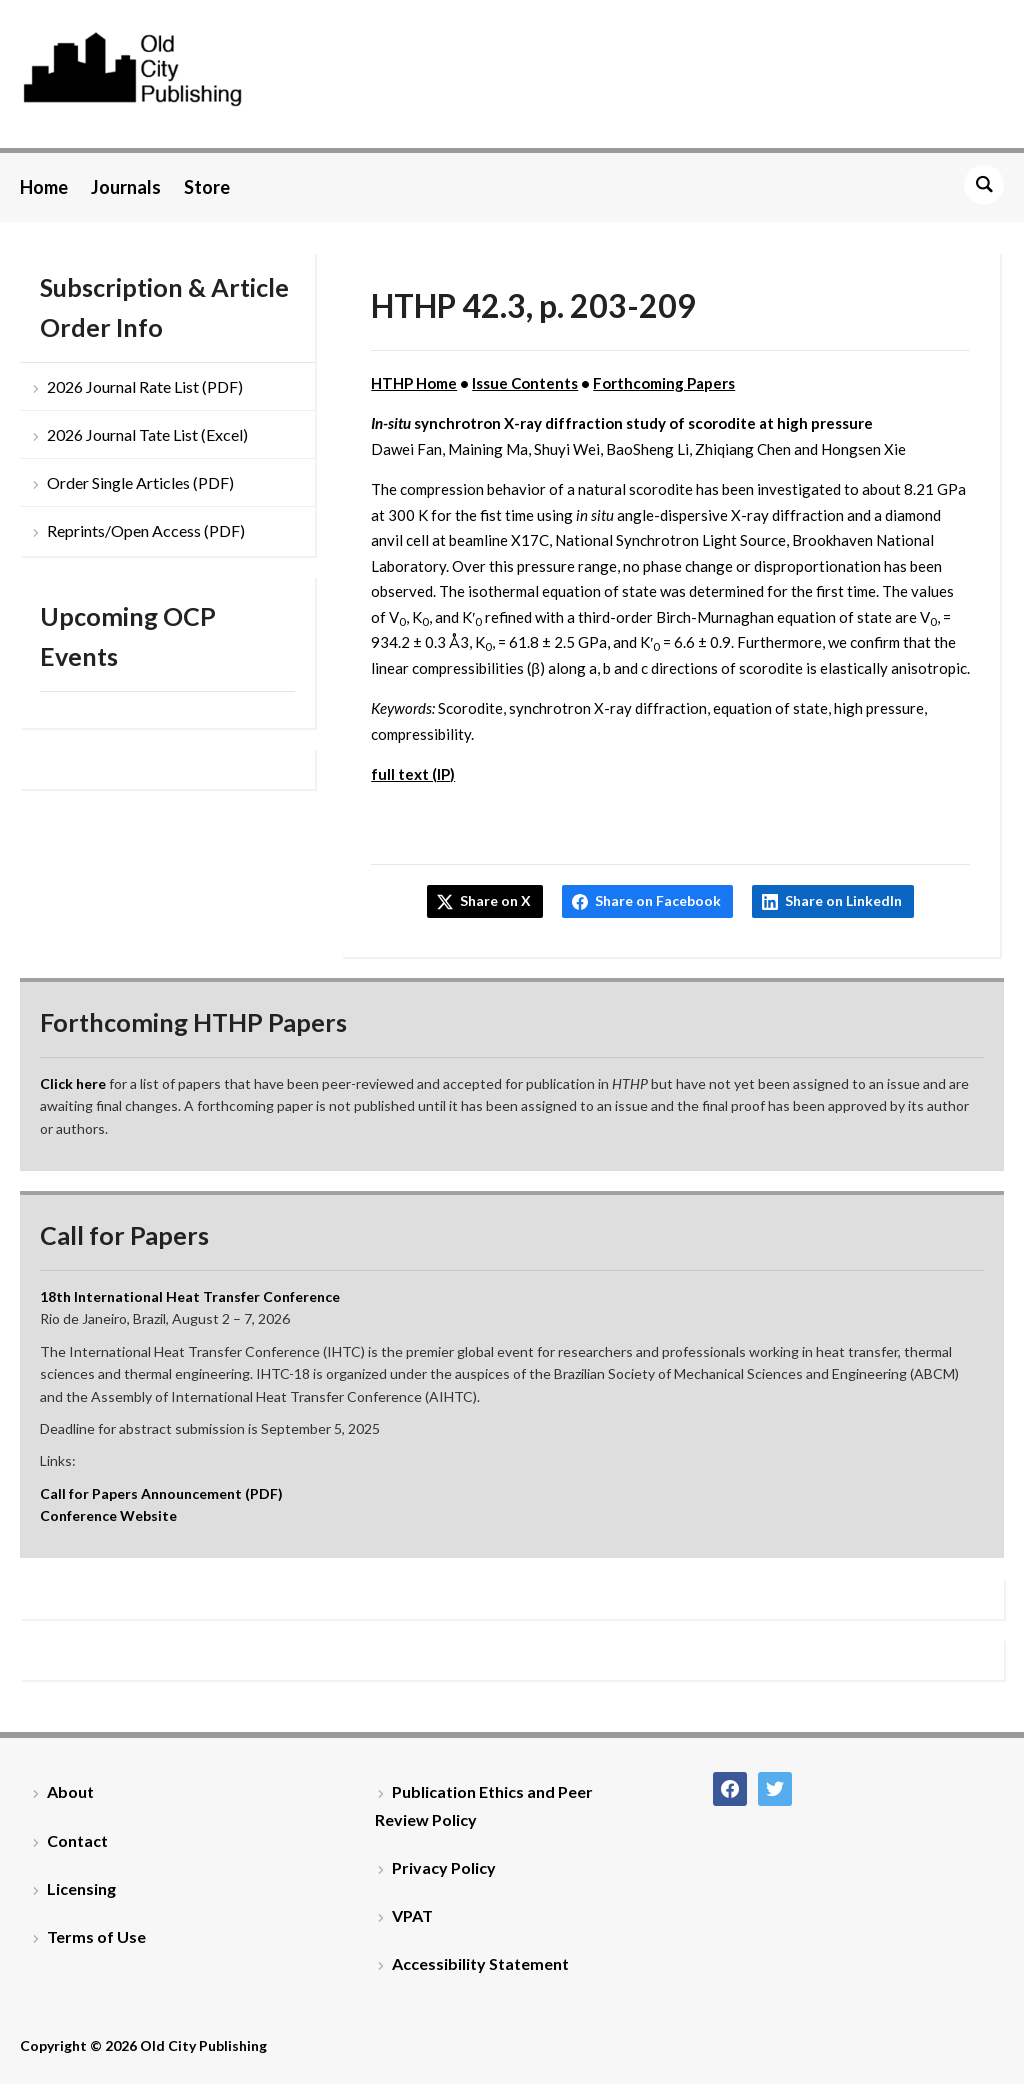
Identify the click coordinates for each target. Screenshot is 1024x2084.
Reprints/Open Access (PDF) (146, 530)
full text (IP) (413, 774)
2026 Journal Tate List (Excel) (147, 434)
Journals (126, 187)
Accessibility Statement (480, 1963)
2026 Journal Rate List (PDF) (145, 386)
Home (44, 187)
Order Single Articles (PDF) (140, 482)
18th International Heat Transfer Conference (190, 1296)
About (70, 1791)
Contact (77, 1840)
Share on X (495, 900)
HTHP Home (414, 383)
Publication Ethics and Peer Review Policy (484, 1805)
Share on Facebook (658, 900)
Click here (73, 1083)
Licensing (81, 1888)
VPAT (412, 1915)
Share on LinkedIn (843, 900)
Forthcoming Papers (664, 383)
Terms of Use (96, 1936)
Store (207, 187)
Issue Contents (525, 383)
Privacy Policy (444, 1867)
